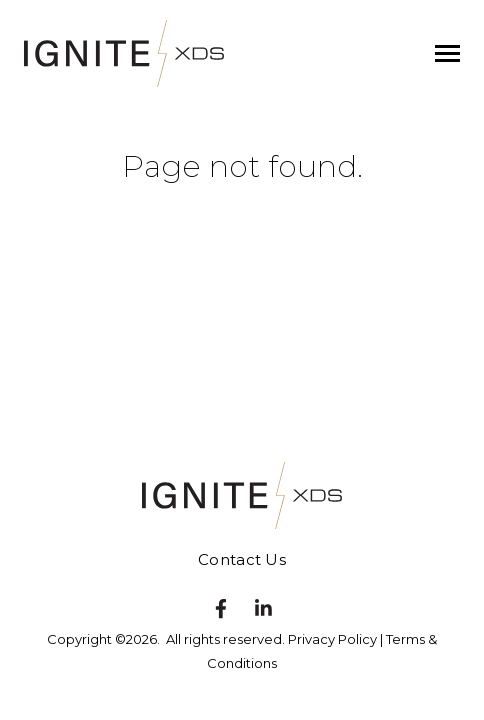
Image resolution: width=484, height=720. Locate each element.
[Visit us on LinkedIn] (264, 609)
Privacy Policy (332, 639)
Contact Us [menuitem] (242, 559)
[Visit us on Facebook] (221, 609)
